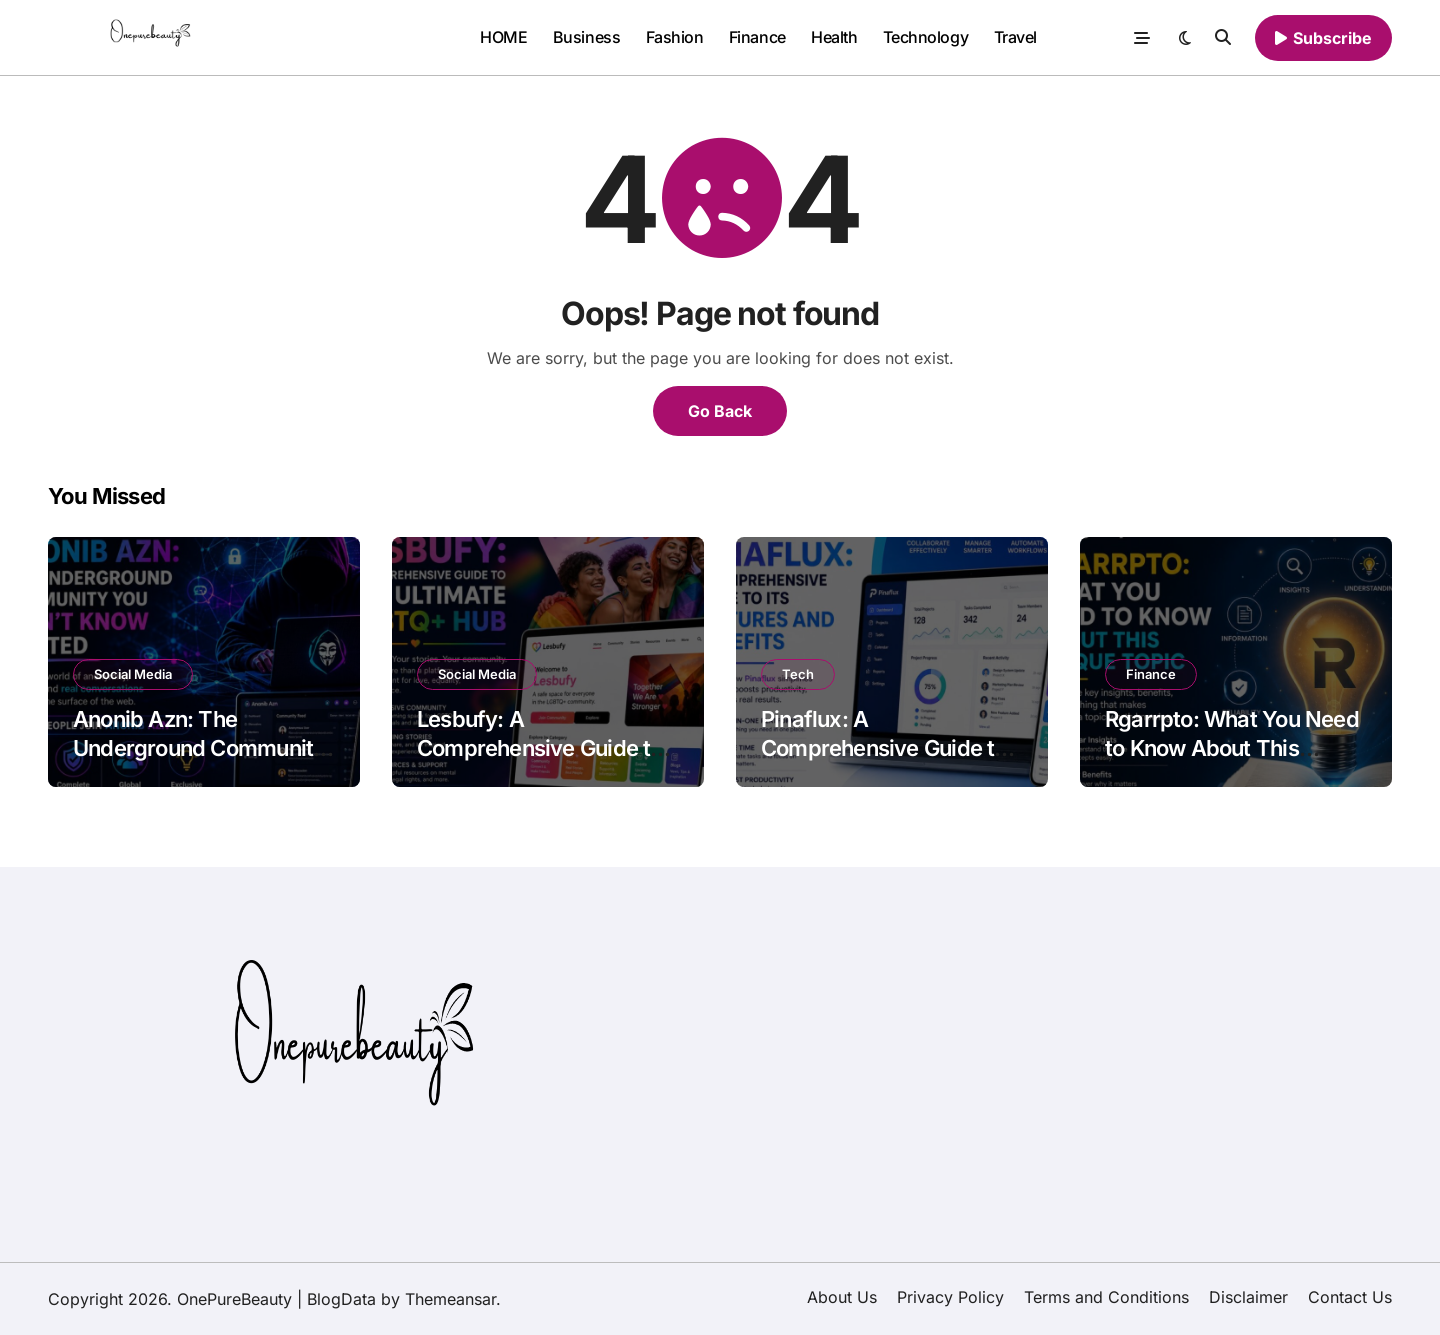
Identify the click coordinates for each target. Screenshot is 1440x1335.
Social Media (133, 674)
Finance (757, 37)
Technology (925, 37)
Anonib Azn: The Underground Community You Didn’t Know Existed (199, 747)
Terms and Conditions (1106, 1297)
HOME (503, 37)
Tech (798, 674)
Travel (1015, 37)
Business (586, 37)
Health (834, 37)
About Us (842, 1297)
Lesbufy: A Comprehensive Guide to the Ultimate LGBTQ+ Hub (544, 747)
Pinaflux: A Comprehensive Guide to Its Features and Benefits (884, 747)
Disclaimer (1248, 1297)
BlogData (341, 1299)
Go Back (720, 411)
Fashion (675, 37)
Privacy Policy (950, 1297)
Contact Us (1350, 1297)
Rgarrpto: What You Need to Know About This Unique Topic (1232, 747)
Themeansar (450, 1299)
